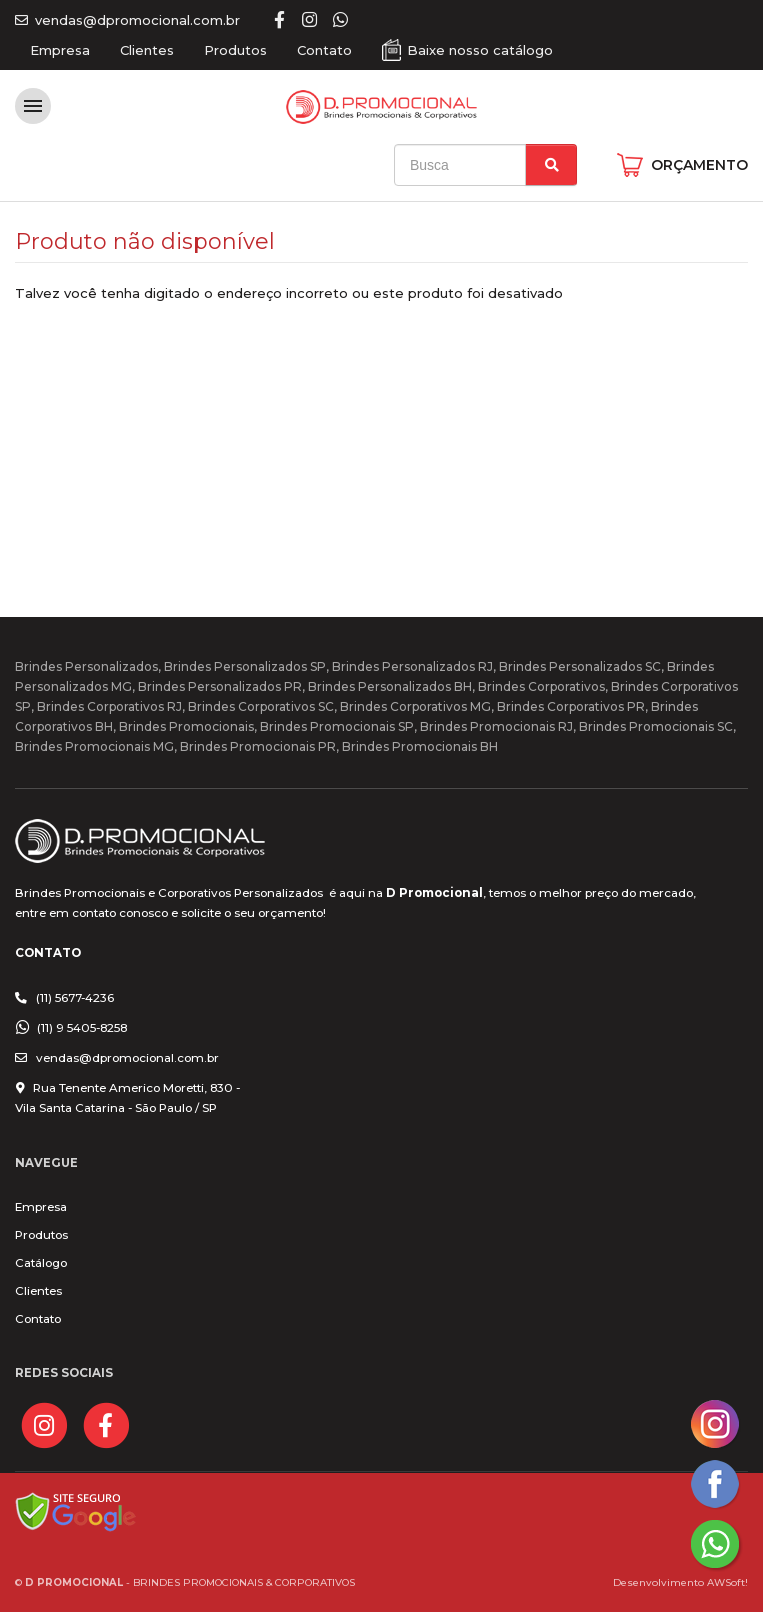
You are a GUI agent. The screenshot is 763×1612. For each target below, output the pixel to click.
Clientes (147, 50)
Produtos (235, 50)
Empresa (60, 50)
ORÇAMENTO (699, 165)
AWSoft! (727, 1582)
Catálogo (41, 1263)
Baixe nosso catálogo (480, 50)
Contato (324, 50)
